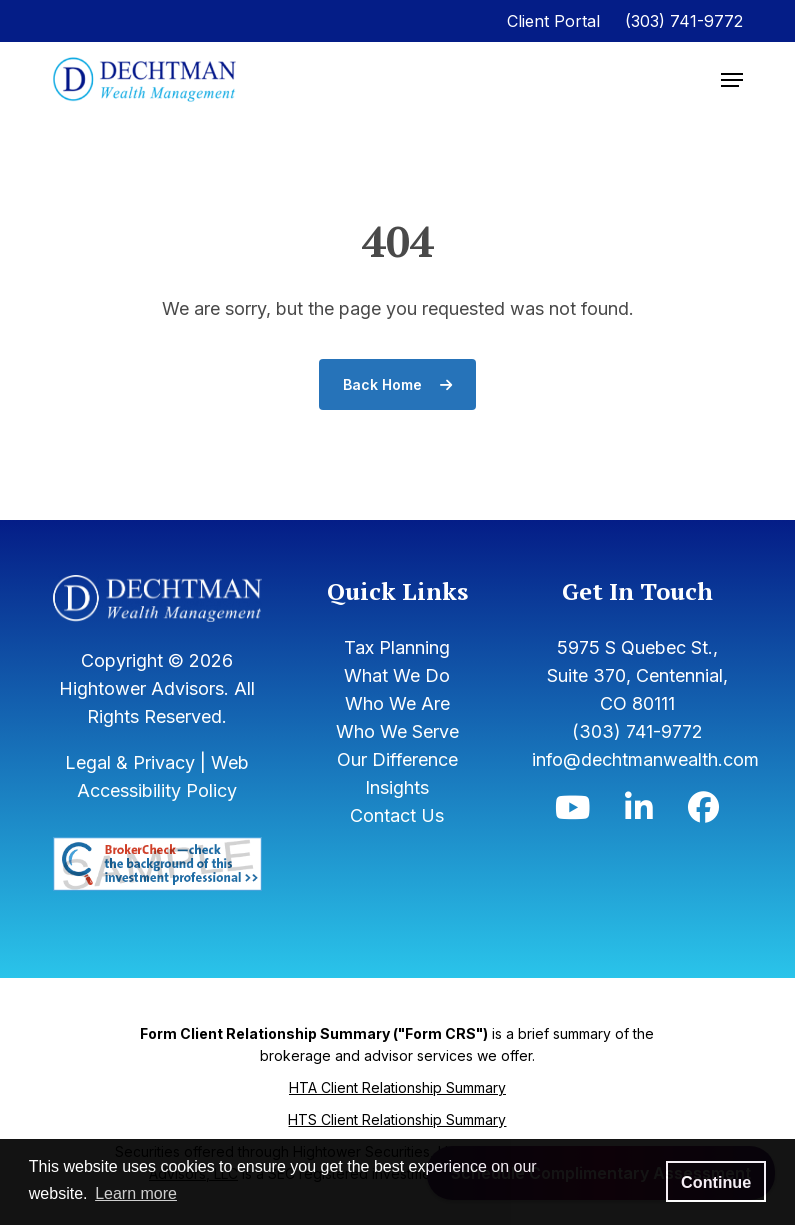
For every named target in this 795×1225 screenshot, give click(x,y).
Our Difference (397, 759)
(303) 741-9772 (684, 21)
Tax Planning (397, 647)
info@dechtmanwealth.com (645, 759)
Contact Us (397, 815)
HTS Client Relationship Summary (397, 1119)
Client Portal (553, 21)
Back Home (397, 384)
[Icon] (572, 812)
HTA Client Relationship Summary (397, 1087)
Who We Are (397, 703)
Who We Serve (397, 731)
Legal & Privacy (130, 762)
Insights (397, 787)
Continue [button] (716, 1182)
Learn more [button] (136, 1193)
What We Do (397, 675)
